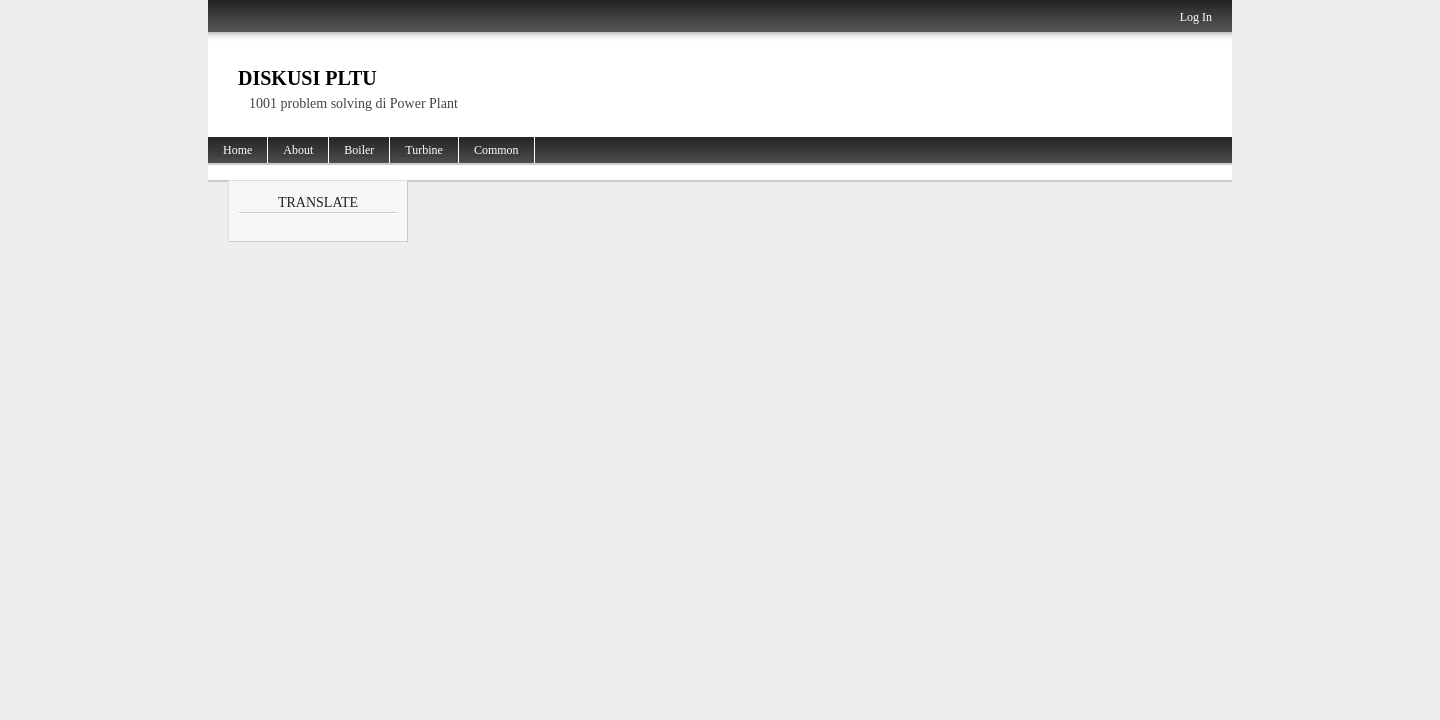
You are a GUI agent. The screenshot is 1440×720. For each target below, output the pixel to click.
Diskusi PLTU (307, 78)
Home (237, 150)
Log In (1196, 17)
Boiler (359, 150)
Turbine (424, 150)
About (298, 150)
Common (496, 150)
